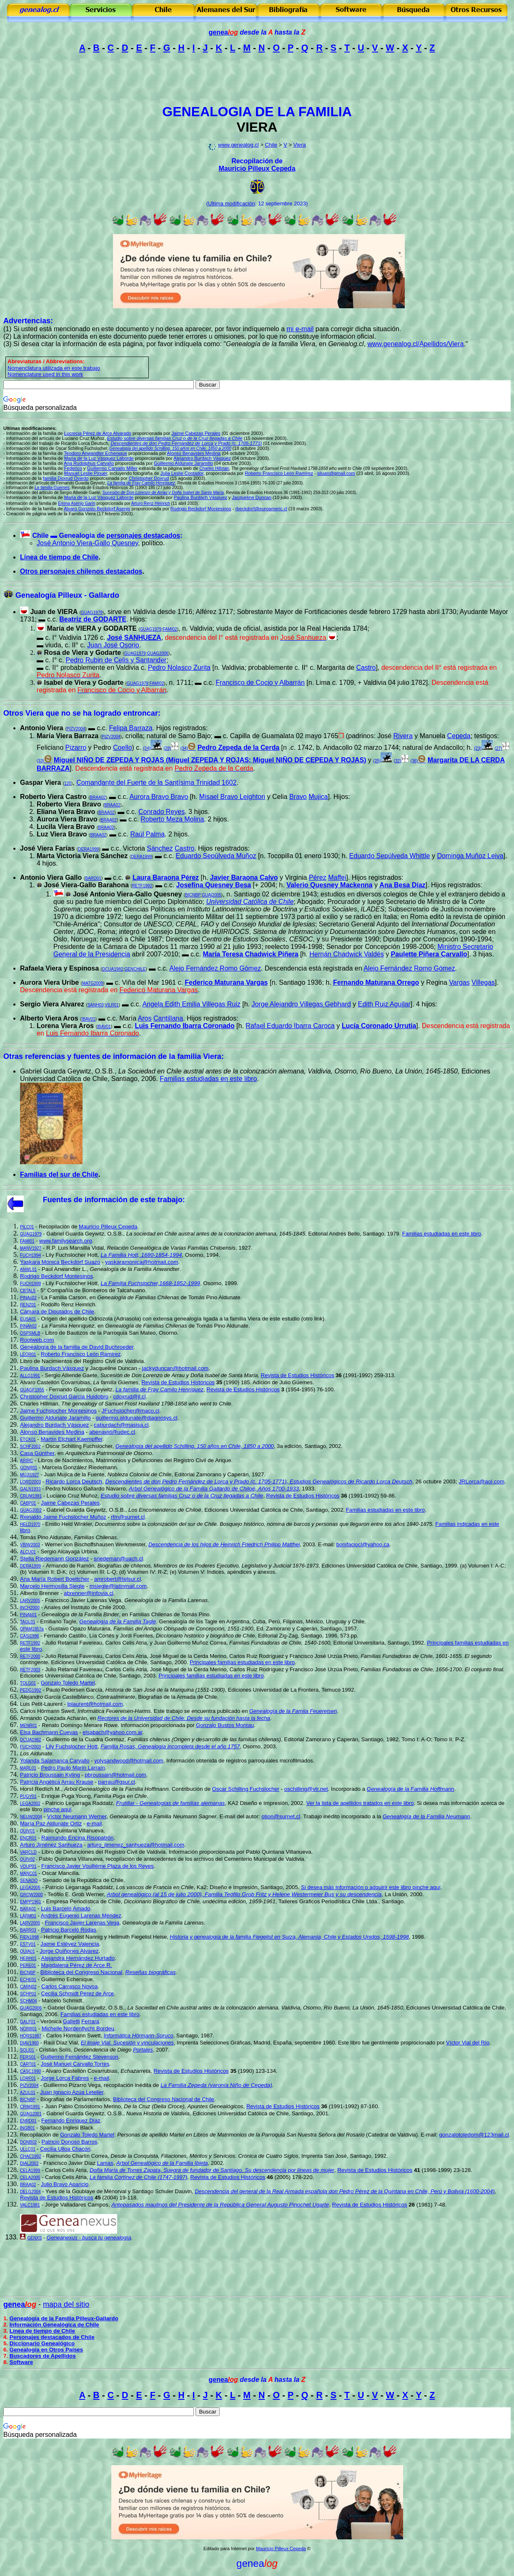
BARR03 (28, 1930)
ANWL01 (28, 1269)
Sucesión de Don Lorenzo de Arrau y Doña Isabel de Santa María (163, 492)
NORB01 (28, 2029)
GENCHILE (134, 969)
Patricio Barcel (68, 1930)
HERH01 (28, 1958)
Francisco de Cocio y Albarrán (260, 682)
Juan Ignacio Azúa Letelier (71, 2092)
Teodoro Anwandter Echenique (95, 453)
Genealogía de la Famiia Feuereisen (293, 1711)
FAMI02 (170, 629)
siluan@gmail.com (336, 473)
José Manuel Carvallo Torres (75, 2064)
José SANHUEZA (134, 637)
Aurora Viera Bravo (67, 819)
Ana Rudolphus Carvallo (89, 463)
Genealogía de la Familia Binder (80, 1614)
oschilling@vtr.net (306, 1789)
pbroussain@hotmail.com (115, 1775)
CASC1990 (30, 2071)
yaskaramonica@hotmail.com (141, 1262)
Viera (299, 145)
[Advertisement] (257, 78)
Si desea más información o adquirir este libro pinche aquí (371, 1887)
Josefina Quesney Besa (213, 885)
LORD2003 (30, 1482)
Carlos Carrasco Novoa (69, 1986)
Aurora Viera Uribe (49, 982)
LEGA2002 (30, 1803)
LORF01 (28, 2078)
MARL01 (28, 1768)
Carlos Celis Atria (66, 2170)
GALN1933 (30, 1489)
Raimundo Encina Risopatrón (77, 1838)
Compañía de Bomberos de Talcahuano (95, 1290)
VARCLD (28, 1852)
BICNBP (193, 895)
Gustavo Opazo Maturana (79, 1628)
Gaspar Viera (40, 782)
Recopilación (54, 1226)
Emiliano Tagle (58, 1621)
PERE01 (28, 1965)
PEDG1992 (30, 1690)
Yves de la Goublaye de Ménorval (85, 2191)
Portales (143, 2050)
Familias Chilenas (151, 1614)
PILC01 (27, 1227)
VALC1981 (30, 2205)
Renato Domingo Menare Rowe (80, 1725)
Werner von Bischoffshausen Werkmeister (95, 1544)
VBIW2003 (30, 1545)
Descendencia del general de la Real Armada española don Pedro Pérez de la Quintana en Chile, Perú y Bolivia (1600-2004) (344, 2191)
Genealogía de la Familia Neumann (426, 1816)
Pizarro (75, 747)
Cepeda (459, 735)
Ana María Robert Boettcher (54, 1579)
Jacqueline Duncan (251, 497)
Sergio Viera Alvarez (52, 1004)
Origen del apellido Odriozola (77, 1318)
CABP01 (28, 1503)
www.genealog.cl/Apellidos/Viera (415, 343)
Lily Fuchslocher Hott (72, 1255)
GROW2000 (31, 1894)
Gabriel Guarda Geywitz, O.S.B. (84, 1234)
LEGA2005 (30, 1887)
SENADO (29, 1880)
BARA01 (28, 1909)
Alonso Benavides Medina (194, 453)
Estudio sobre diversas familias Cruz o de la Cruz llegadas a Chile (181, 1496)
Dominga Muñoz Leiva (470, 855)
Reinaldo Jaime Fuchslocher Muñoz (63, 1517)
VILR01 (111, 1005)
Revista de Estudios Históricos (297, 1375)
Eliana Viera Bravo (66, 811)
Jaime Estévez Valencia (69, 1944)
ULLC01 (27, 2149)
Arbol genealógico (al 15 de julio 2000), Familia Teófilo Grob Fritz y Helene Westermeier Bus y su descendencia (244, 1894)
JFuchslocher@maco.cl (131, 1411)
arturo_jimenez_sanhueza (135, 1845)
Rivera (403, 735)
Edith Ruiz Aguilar (384, 1004)
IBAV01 (88, 1019)
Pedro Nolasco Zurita (179, 667)
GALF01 (27, 2021)
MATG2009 (92, 983)
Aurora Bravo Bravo (159, 796)
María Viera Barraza (67, 735)
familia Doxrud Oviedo (65, 478)
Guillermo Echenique (67, 1979)
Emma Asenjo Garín (76, 503)
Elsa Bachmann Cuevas (49, 1732)
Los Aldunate (36, 1753)
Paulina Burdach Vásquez (200, 497)
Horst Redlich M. (40, 1789)
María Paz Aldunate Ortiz (51, 1823)
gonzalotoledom (474, 2135)
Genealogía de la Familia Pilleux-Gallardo (64, 2318)
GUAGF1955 (32, 1390)
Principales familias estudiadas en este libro (242, 1662)
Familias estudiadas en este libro (208, 1078)
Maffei (337, 877)
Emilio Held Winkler (68, 1524)
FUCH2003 (30, 1747)
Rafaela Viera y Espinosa (59, 968)
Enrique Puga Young (66, 1796)
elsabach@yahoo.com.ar (112, 1732)
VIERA (257, 127)
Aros (145, 1018)
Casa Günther (37, 1453)
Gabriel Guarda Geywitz (76, 1510)
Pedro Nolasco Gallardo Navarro (85, 1488)
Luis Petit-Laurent (41, 1704)
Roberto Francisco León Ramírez (279, 473)
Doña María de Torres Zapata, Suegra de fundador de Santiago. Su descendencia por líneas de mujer (212, 2170)
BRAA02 (98, 797)
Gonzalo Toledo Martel (68, 1683)
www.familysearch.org (65, 1241)
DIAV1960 (29, 2043)
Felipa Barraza (131, 727)
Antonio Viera (41, 727)
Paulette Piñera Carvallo (429, 954)
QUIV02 (27, 1859)
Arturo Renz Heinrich (150, 503)
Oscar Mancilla (60, 1873)
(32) (397, 761)
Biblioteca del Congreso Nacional (81, 1972)
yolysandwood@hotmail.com (128, 1760)
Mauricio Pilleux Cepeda (256, 168)
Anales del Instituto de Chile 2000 (84, 1607)
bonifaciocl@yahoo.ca (362, 1544)
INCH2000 (30, 1607)
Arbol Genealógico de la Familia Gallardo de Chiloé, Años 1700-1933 (214, 1488)
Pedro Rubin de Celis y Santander (116, 660)
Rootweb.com (37, 1340)
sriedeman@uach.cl (118, 1558)
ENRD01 (28, 2121)
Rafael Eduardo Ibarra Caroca (290, 1025)
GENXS (34, 2238)
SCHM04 (28, 2001)
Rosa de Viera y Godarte (82, 652)
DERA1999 (88, 849)
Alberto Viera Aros (49, 1018)
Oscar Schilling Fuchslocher (78, 1446)
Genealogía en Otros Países (46, 2349)
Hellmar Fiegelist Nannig (73, 1937)
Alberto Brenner (39, 1593)
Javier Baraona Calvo (244, 877)
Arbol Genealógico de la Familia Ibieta (162, 2163)
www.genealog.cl (238, 145)
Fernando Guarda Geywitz (80, 1389)
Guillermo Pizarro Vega (71, 2085)
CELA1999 (30, 2170)
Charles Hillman (214, 468)
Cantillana (168, 1018)
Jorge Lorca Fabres (65, 2078)
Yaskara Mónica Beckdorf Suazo (60, 1262)
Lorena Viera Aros (65, 1025)
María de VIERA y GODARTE (91, 628)
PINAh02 (28, 1326)
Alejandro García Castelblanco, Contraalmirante (77, 1697)
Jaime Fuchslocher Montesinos (58, 1411)
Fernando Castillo (65, 1635)
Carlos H (47, 1711)
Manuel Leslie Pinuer (85, 473)
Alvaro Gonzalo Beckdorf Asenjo (97, 508)
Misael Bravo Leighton (232, 796)
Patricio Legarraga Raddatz (79, 1803)
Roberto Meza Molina (172, 819)
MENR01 (28, 1725)
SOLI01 (27, 2050)
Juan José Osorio (113, 645)
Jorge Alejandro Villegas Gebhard (301, 1004)
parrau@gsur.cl (116, 1782)
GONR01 (28, 1467)
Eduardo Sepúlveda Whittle (389, 855)
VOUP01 (28, 1866)
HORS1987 (30, 2036)
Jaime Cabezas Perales (70, 1503)
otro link (313, 1318)
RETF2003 (30, 1669)
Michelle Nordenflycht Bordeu (78, 2028)
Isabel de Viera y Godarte (83, 682)
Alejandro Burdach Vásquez (202, 458)
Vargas (459, 982)
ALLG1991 (30, 1375)
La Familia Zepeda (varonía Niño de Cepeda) (216, 2085)
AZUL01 (27, 2092)
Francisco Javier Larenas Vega (83, 1600)
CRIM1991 (30, 2106)
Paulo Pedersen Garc (74, 1690)
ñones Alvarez (69, 1951)
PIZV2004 (76, 728)
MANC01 (28, 1873)
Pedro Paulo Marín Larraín (73, 1768)
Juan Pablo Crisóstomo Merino (83, 2106)
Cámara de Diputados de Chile (57, 1311)
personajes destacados (143, 535)
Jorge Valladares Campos (76, 2205)
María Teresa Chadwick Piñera (250, 954)
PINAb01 (28, 1614)
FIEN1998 (29, 1937)
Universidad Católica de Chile (249, 901)
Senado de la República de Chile (83, 1880)
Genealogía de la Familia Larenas (162, 1923)
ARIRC (26, 1460)
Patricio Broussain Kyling (50, 1775)
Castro (366, 667)
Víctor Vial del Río (467, 2042)
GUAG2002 (31, 1510)
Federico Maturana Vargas (226, 982)
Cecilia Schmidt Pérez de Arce (77, 1993)
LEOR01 (28, 1354)
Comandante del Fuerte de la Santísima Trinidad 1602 (156, 782)
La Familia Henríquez (68, 1326)
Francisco (55, 2163)
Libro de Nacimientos (46, 1361)
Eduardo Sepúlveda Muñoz (216, 855)
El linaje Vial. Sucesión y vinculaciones (127, 2042)
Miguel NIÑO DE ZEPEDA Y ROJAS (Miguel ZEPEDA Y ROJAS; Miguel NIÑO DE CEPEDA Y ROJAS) (210, 760)
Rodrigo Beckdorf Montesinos (200, 508)
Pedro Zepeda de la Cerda (239, 747)
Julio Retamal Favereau (73, 1656)
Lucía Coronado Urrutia (379, 1025)
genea (223, 32)
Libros (45, 1460)
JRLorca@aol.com (481, 1481)
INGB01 (27, 2128)
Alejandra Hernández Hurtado (78, 1958)
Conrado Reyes (161, 811)
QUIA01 (27, 1951)
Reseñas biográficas (150, 1972)
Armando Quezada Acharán (53, 1718)
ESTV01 (27, 1944)
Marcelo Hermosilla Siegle (52, 1586)
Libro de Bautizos (66, 1333)
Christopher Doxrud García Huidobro (64, 1396)
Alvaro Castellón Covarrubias (55, 1382)
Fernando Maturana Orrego (376, 982)
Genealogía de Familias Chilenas (146, 1326)
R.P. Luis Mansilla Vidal (75, 1248)
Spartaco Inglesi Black (66, 2127)
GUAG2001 (31, 2114)
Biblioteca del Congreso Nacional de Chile (163, 2099)
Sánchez (160, 848)
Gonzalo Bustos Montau (225, 1725)
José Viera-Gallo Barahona (86, 885)
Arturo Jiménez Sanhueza (51, 1845)
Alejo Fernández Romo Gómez (215, 968)
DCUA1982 (112, 969)
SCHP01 (28, 1994)
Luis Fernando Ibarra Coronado (185, 1025)
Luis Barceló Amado (65, 1908)
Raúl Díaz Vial (60, 2042)
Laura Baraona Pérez (166, 877)
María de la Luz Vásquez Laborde (99, 458)
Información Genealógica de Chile (54, 2324)
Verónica (51, 2021)
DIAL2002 (29, 2163)
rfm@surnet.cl (128, 1517)
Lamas (105, 2163)
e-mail (94, 1823)
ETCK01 (28, 1439)
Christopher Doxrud (149, 478)
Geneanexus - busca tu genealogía (89, 2237)
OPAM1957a (32, 1629)
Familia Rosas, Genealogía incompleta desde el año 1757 (170, 1746)
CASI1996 (29, 1636)
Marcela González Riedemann (79, 1467)
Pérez (317, 877)
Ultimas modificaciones (29, 428)
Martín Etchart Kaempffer (72, 1439)
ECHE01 (28, 1979)
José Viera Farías (47, 848)
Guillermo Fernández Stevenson (79, 2057)
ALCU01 (28, 1552)
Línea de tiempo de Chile (59, 557)
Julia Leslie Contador (181, 473)
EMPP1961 (30, 1902)
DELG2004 (30, 2191)
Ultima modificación (231, 203)
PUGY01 (28, 1796)
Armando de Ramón (70, 1566)
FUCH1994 (30, 1255)
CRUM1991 (31, 1496)
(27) (498, 748)
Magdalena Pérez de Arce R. (76, 1965)
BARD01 (93, 878)
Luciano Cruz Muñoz (72, 1496)
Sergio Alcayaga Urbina (68, 1551)
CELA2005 (30, 2177)
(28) (167, 748)
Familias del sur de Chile (59, 1174)
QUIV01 (27, 1831)
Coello (122, 747)
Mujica (318, 796)
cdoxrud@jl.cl (129, 1396)
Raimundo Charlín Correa (77, 2156)
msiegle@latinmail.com (118, 1586)
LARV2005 (30, 1600)
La (44, 1297)
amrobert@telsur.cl (117, 1579)
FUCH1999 (30, 1283)
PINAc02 (28, 1297)
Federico (73, 468)
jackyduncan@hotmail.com (175, 1368)
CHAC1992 (30, 2156)
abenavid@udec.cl (112, 1432)
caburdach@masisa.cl (121, 1425)
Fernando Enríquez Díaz (70, 2120)
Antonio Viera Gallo (51, 877)
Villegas (483, 982)
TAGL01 (27, 1622)
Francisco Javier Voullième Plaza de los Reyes (97, 1866)
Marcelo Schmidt (62, 2000)
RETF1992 (142, 886)
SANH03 (96, 1005)
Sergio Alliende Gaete (71, 1375)
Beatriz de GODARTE (92, 619)
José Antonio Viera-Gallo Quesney (87, 543)
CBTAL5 (27, 1290)
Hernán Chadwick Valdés (346, 954)
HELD (30, 1524)
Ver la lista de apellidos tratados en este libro (360, 1803)
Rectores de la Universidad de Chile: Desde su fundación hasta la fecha (184, 1718)
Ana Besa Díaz (402, 885)
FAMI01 (27, 1241)
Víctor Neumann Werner (77, 1816)
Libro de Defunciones (68, 1852)
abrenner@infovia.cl (88, 1593)
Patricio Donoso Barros (70, 2142)
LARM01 (28, 1916)
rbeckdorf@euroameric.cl (261, 508)
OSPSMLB (30, 1333)
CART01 (28, 2064)
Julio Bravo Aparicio (64, 2184)
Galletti (71, 2021)
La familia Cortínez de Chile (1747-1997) (138, 2177)
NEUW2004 (31, 1817)
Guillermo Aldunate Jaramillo (183, 463)
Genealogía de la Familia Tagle (117, 1621)
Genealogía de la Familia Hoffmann (410, 1789)
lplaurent (95, 1704)
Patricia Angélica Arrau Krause (56, 1782)
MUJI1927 (29, 1475)
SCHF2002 (30, 1446)
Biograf (75, 2099)
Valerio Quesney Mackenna (329, 885)
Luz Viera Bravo (62, 834)
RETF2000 (30, 1656)
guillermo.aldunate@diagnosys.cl (137, 1418)
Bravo (298, 796)
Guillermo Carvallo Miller (112, 468)
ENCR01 (28, 1838)
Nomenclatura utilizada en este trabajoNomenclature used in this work (54, 371)
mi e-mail (300, 328)
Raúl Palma (147, 834)
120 (67, 783)
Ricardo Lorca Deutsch (74, 1481)
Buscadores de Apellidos (43, 2356)
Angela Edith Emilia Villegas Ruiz (191, 1004)
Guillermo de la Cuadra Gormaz (85, 1739)
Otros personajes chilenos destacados (81, 571)
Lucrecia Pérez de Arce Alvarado (97, 433)
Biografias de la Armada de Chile (177, 1697)
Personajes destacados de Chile (52, 2337)
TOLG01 (28, 1683)
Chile (271, 145)
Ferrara (90, 2021)
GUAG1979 (135, 653)
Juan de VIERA (54, 611)
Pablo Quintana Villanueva (71, 1830)
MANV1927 (30, 1248)
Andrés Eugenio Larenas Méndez (81, 1915)
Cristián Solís (55, 2050)
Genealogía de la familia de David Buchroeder (76, 1347)
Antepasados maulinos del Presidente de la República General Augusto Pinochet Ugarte (220, 2205)
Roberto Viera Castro (53, 796)
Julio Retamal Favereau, (75, 1643)
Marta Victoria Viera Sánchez (82, 855)
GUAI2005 (211, 895)
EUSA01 (28, 1319)
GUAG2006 (157, 653)
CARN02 (28, 1986)
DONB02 (28, 2142)
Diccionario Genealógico (42, 2343)
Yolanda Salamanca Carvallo (54, 1760)
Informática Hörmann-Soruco (138, 2035)
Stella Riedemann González (54, 1558)
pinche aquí (57, 1809)
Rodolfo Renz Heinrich (68, 1304)
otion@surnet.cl (280, 1816)
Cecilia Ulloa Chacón (65, 2149)
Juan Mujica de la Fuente (74, 1474)
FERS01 (28, 2057)
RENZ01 (28, 1305)
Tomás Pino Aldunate (45, 1537)
